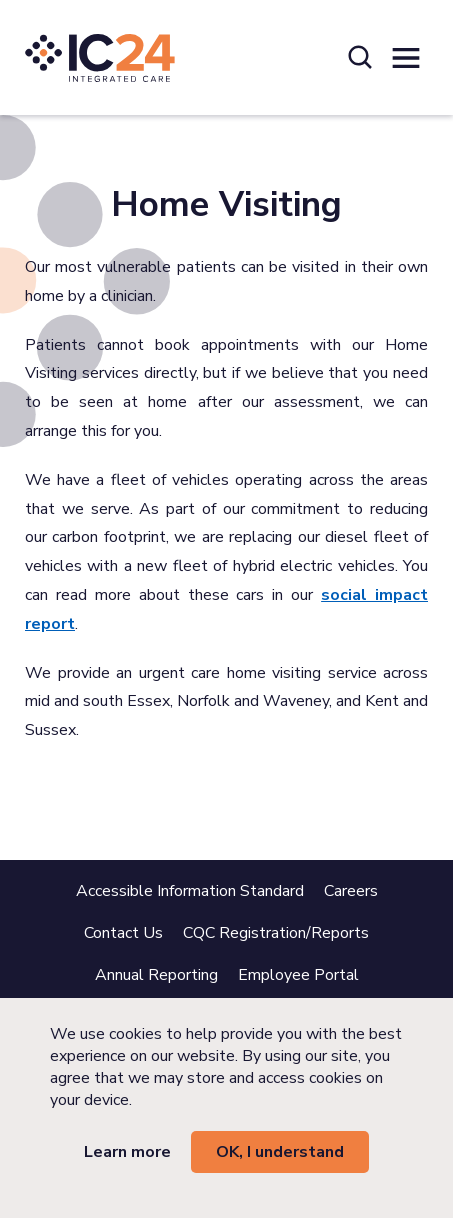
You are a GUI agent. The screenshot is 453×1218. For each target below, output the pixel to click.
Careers (351, 891)
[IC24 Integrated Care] (100, 57)
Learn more (127, 1152)
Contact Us (123, 933)
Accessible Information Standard (190, 891)
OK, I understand (280, 1152)
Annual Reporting (156, 975)
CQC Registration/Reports (276, 933)
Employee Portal (298, 975)
